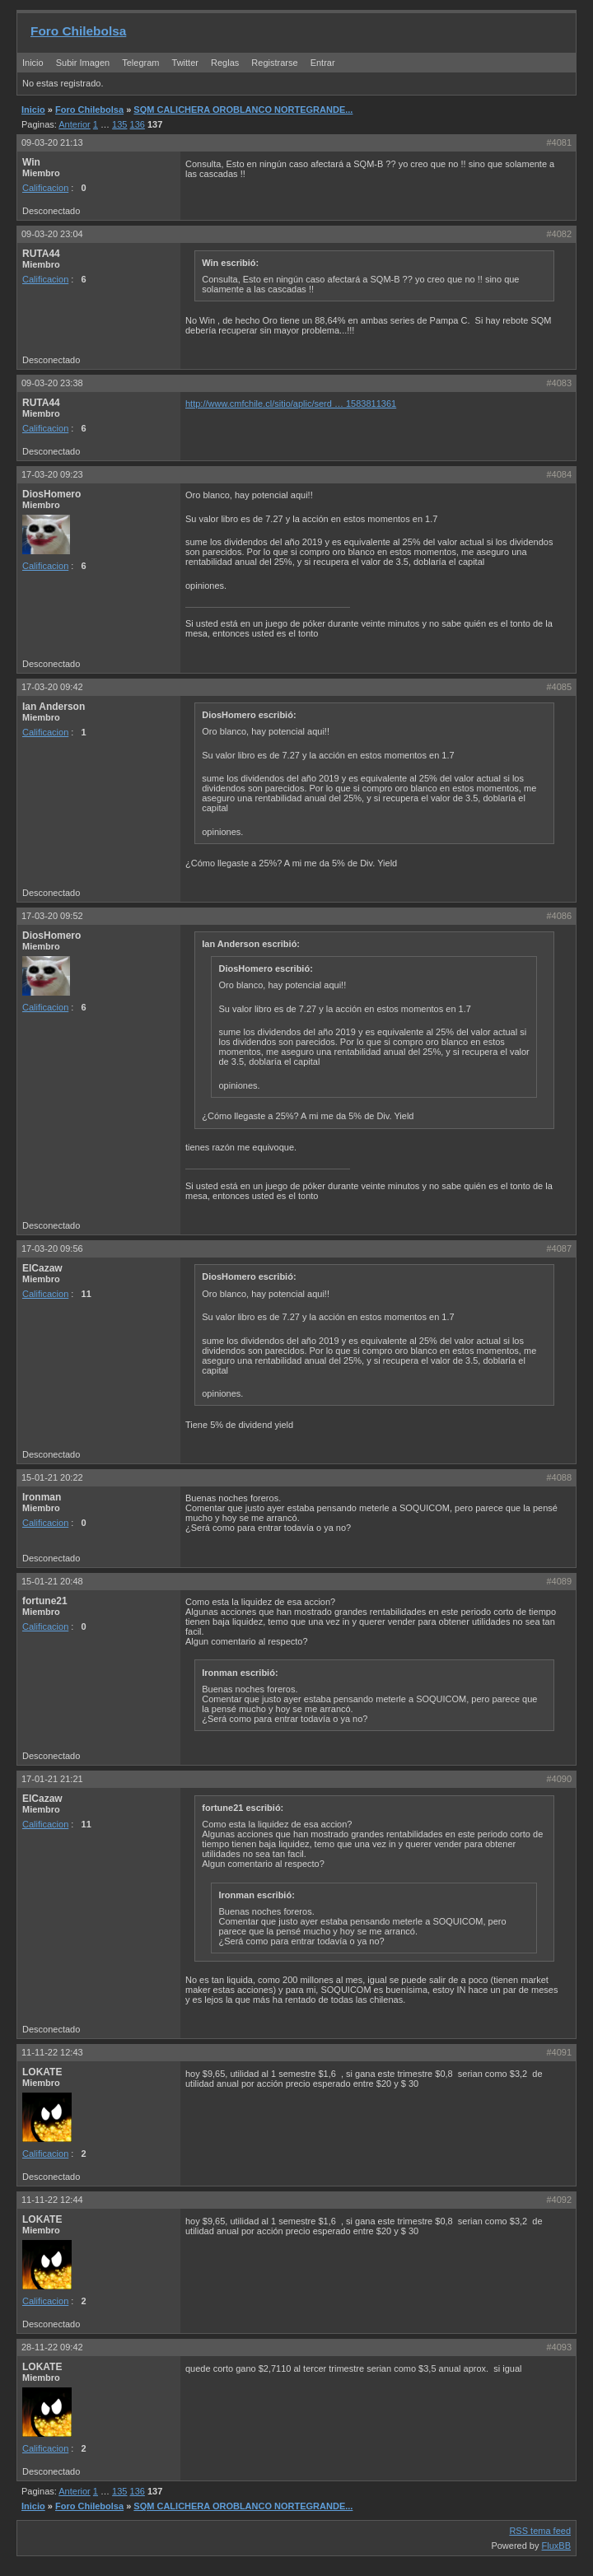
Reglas (225, 63)
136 (137, 124)
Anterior (74, 124)
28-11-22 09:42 (52, 2347)
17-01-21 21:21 (52, 1779)
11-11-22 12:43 (52, 2052)
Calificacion (45, 188)
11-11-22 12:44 (52, 2200)
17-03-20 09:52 (52, 916)
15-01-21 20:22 (52, 1477)
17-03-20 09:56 (52, 1248)
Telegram (140, 63)
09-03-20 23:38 (52, 383)
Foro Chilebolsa (78, 31)
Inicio (33, 63)
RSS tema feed (540, 2531)
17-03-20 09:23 (52, 474)
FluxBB (556, 2545)
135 (119, 124)
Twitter (186, 63)
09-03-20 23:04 (52, 234)
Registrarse (274, 63)
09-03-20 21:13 (52, 142)
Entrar (323, 63)
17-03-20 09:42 (52, 687)
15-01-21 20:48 (52, 1581)
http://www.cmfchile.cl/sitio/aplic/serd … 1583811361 (290, 403)
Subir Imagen (83, 63)
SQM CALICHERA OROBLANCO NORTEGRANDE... (243, 109)
